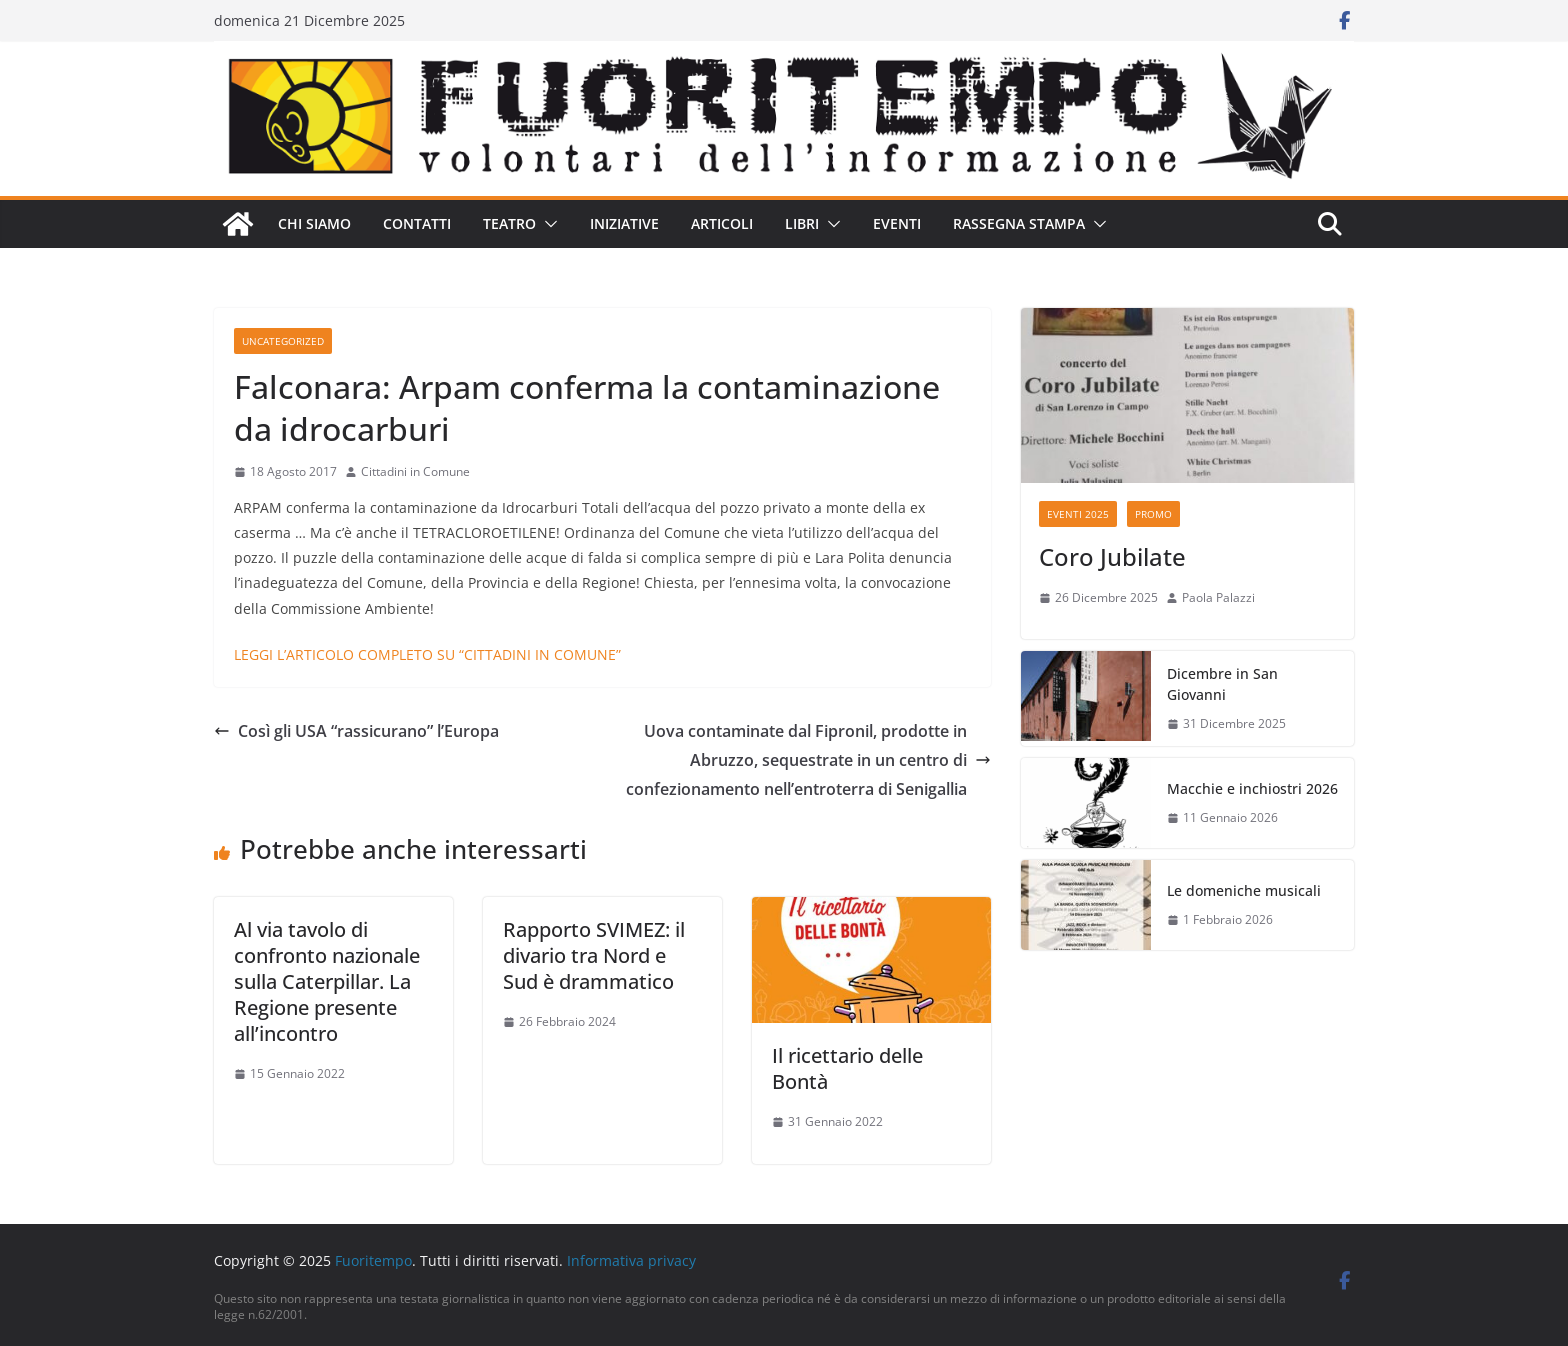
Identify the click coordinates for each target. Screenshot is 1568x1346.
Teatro (509, 223)
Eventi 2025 (1078, 514)
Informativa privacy (631, 1260)
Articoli (722, 223)
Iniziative (624, 223)
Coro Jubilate (1112, 556)
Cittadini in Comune (415, 471)
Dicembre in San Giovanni (1222, 684)
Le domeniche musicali (1244, 890)
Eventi (897, 223)
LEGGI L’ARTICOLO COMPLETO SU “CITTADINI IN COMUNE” (427, 654)
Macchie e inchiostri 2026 (1252, 788)
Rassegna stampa (1019, 223)
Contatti (417, 223)
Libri (802, 223)
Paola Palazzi (1218, 597)
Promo (1153, 514)
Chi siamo (314, 223)
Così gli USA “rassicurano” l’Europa (356, 731)
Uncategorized (283, 341)
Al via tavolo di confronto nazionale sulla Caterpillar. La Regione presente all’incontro (327, 981)
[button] (547, 224)
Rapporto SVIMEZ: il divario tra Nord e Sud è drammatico (594, 955)
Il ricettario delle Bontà (847, 1068)
